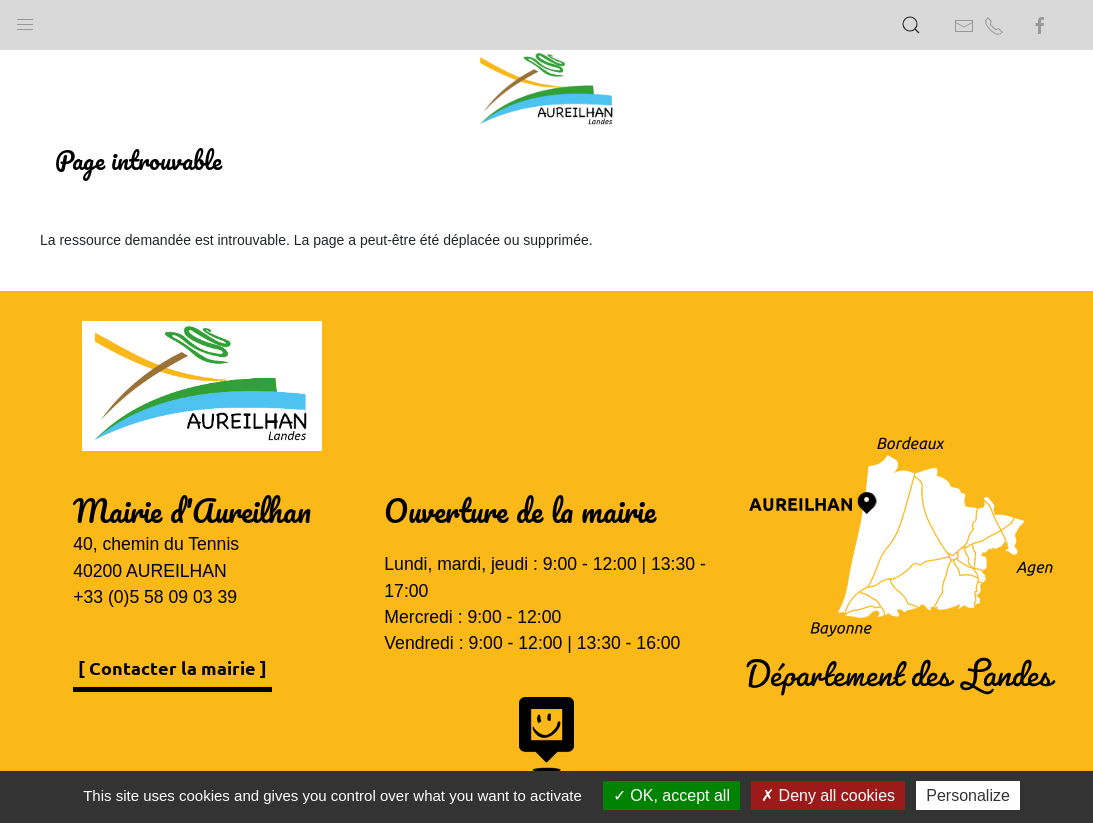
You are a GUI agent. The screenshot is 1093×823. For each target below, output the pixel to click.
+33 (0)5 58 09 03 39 (155, 597)
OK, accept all (671, 795)
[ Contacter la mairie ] (172, 667)
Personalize (968, 795)
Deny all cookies (828, 795)
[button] (25, 20)
